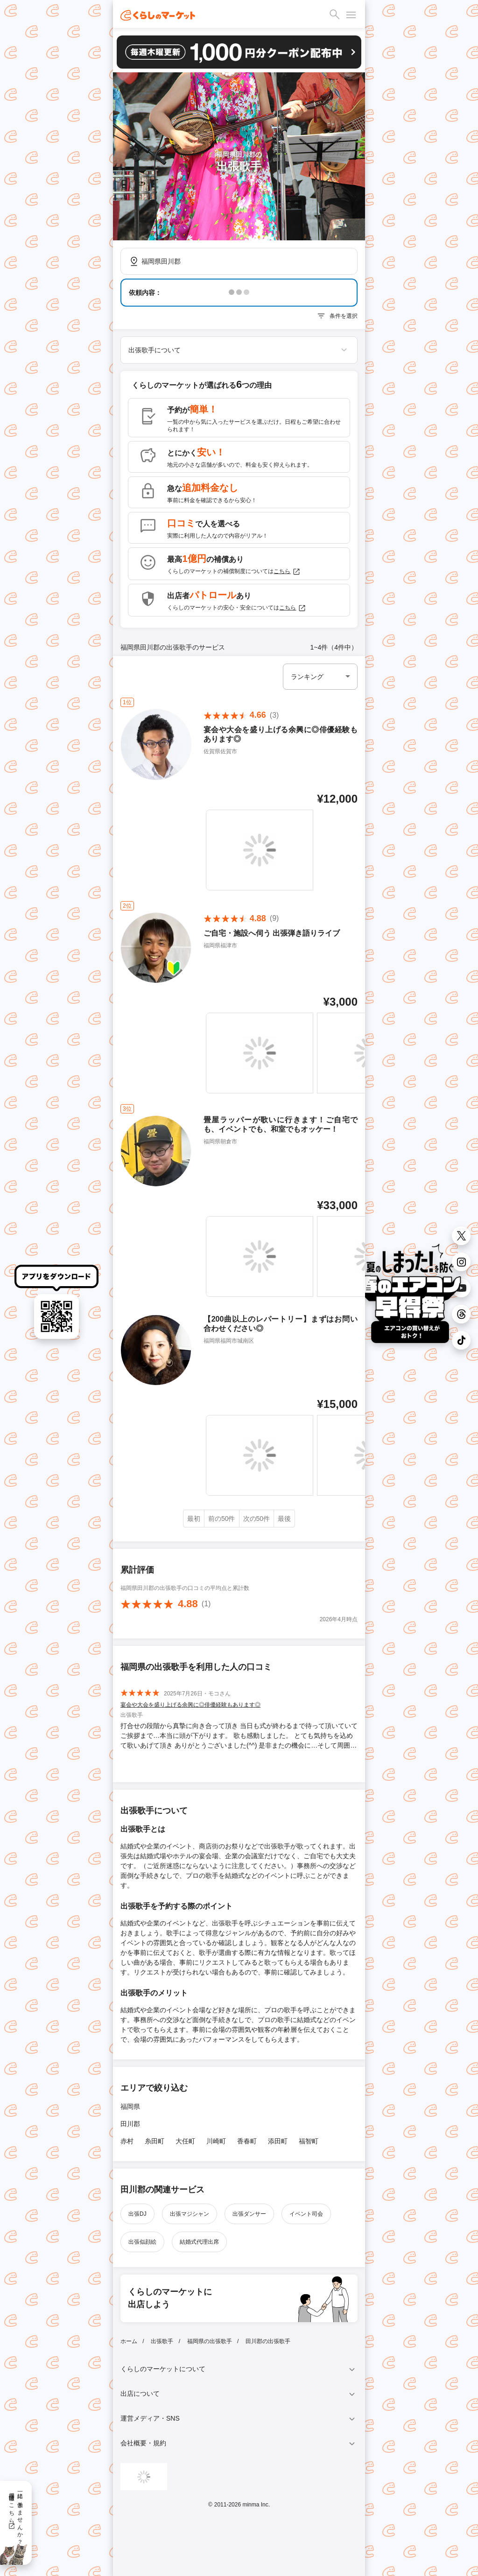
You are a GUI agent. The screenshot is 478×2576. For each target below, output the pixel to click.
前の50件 (221, 1518)
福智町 (308, 2141)
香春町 (247, 2141)
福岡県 (130, 2106)
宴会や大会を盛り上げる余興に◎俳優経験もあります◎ (190, 1704)
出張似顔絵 (142, 2242)
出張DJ (137, 2214)
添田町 (278, 2141)
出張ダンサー (249, 2214)
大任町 (185, 2141)
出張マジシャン (189, 2214)
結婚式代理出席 (199, 2242)
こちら (287, 571)
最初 (193, 1518)
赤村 (127, 2141)
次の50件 (256, 1518)
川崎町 (216, 2141)
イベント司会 (306, 2214)
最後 (284, 1518)
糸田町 (154, 2141)
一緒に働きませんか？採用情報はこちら (15, 2515)
